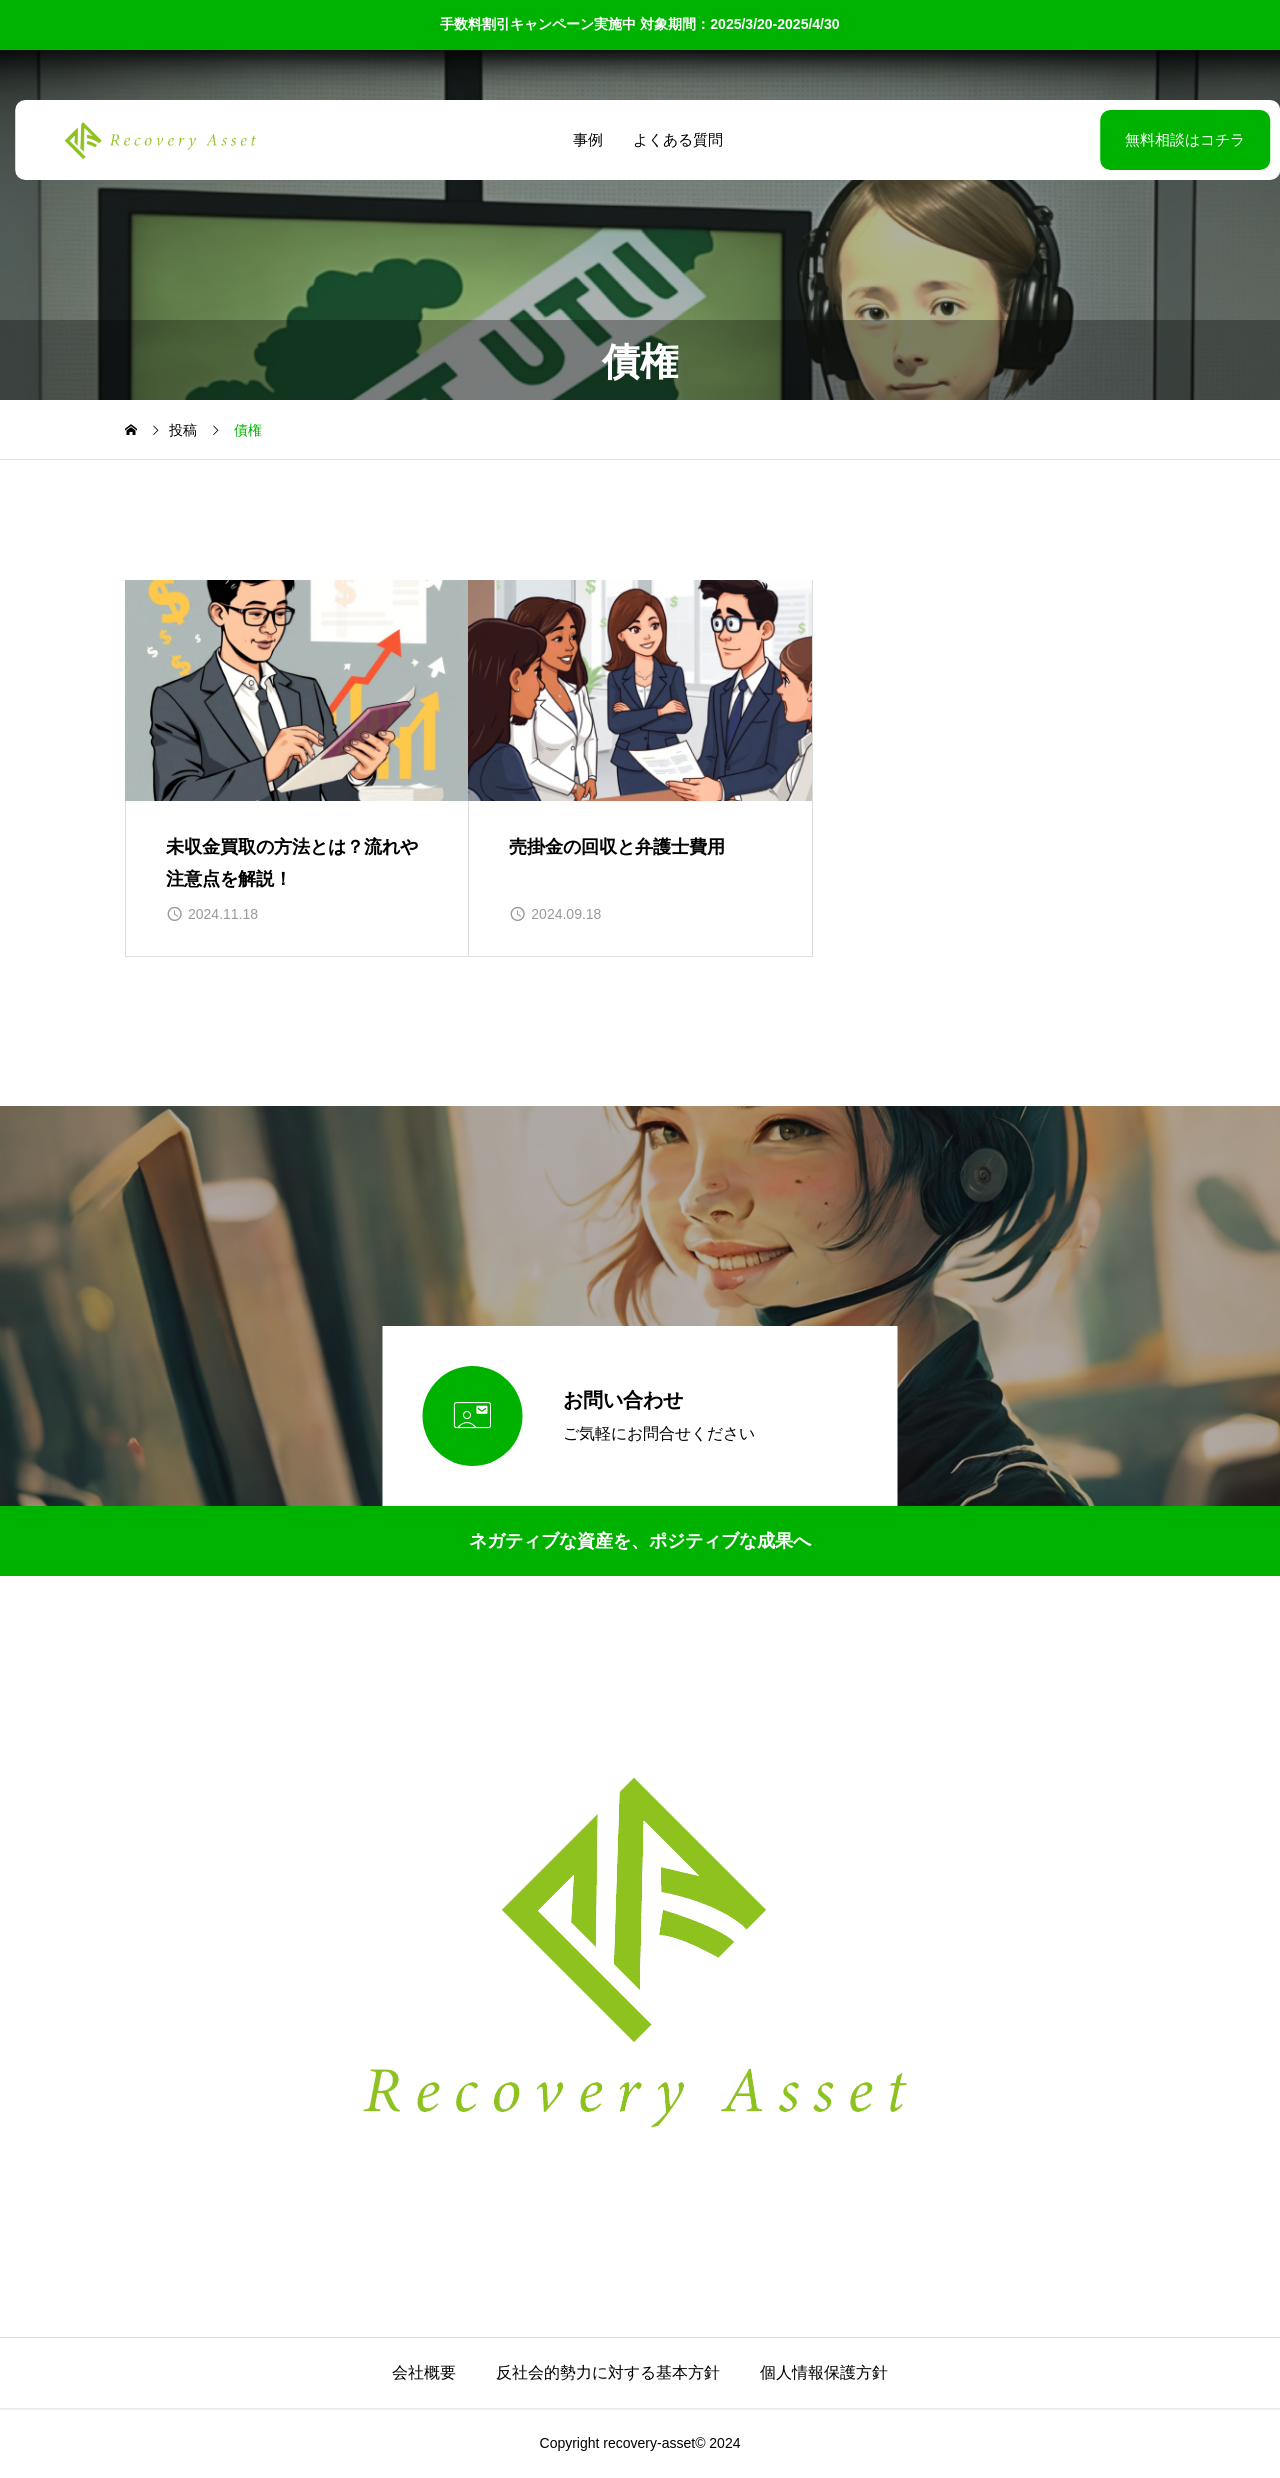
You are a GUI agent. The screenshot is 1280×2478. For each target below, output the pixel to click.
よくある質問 (670, 139)
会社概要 (424, 2372)
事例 (580, 139)
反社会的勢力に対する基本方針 (608, 2372)
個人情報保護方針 (824, 2372)
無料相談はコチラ (1135, 139)
